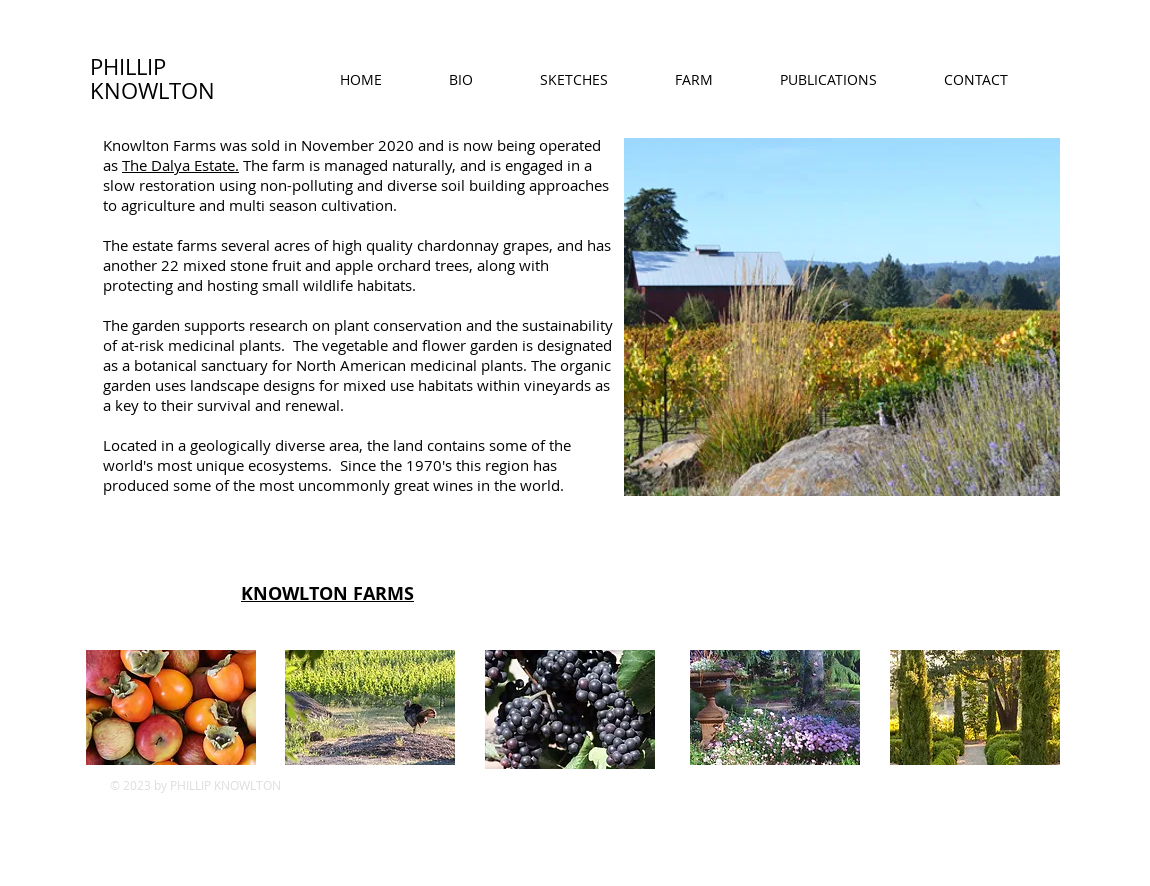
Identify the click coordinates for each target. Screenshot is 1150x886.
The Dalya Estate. (180, 165)
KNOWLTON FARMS (327, 593)
